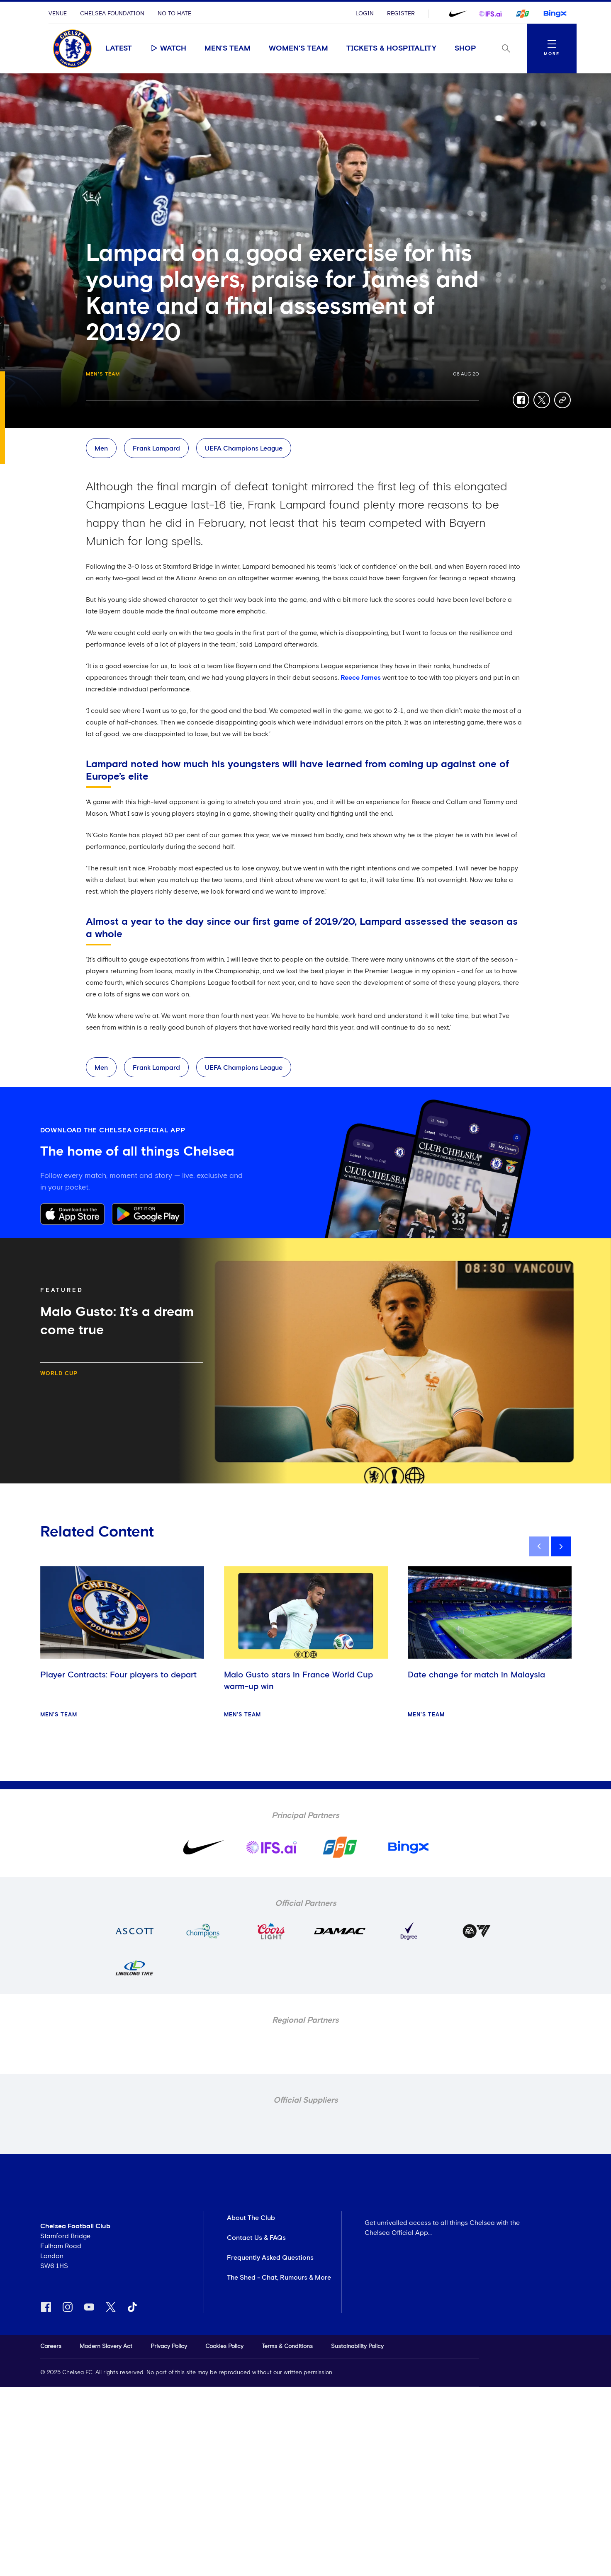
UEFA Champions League (243, 448)
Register (401, 14)
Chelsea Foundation (112, 14)
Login (364, 14)
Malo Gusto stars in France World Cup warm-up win (298, 1681)
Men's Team (227, 48)
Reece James (361, 677)
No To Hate (174, 14)
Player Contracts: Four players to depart (118, 1675)
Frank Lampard (156, 448)
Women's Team (298, 48)
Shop (465, 48)
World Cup (59, 1373)
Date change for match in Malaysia (476, 1675)
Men (101, 448)
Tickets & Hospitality (391, 48)
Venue (58, 14)
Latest (118, 48)
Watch (168, 48)
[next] (561, 1546)
